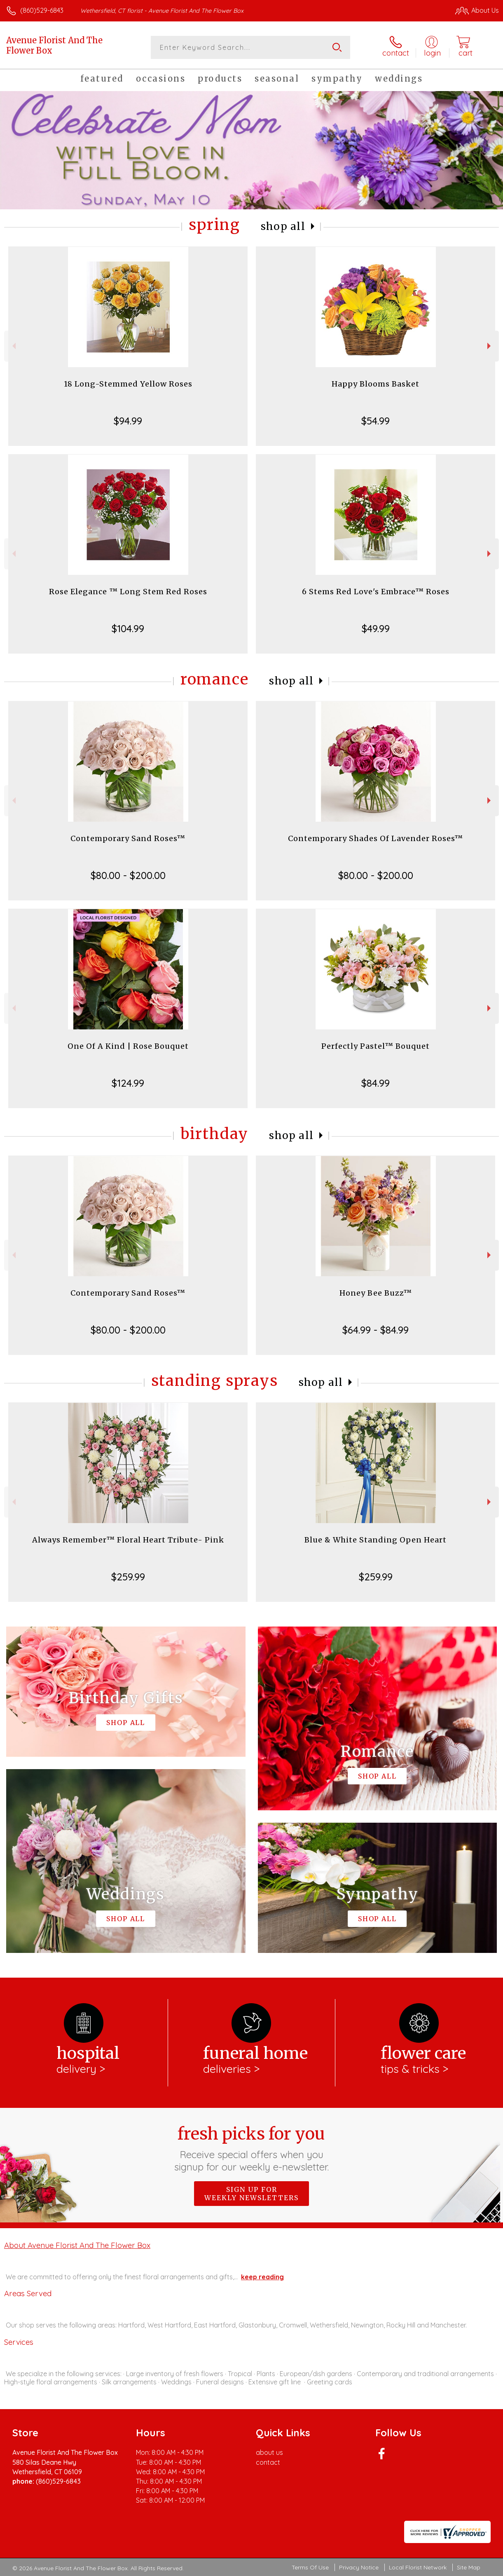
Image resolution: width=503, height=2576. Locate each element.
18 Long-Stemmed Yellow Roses (128, 384)
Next (490, 345)
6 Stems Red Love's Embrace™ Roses (375, 591)
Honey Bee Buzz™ (375, 1293)
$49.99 (376, 628)
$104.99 (128, 628)
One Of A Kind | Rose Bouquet (128, 1046)
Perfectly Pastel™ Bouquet (375, 1046)
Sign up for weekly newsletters (251, 2193)
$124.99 (128, 1083)
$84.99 (375, 1083)
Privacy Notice (359, 2567)
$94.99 (128, 421)
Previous (13, 345)
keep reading (262, 2277)
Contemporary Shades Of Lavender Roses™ (375, 838)
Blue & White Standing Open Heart (375, 1540)
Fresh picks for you (251, 2148)
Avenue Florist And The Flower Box (54, 45)
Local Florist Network (418, 2567)
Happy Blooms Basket (375, 384)
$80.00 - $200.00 (128, 875)
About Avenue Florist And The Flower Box (77, 2245)
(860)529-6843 (41, 10)
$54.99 (375, 421)
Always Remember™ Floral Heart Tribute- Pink (128, 1540)
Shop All (283, 226)
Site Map (468, 2567)
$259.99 (128, 1576)
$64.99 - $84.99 (375, 1330)
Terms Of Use (310, 2567)
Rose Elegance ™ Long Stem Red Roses (128, 591)
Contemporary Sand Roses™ (127, 838)
